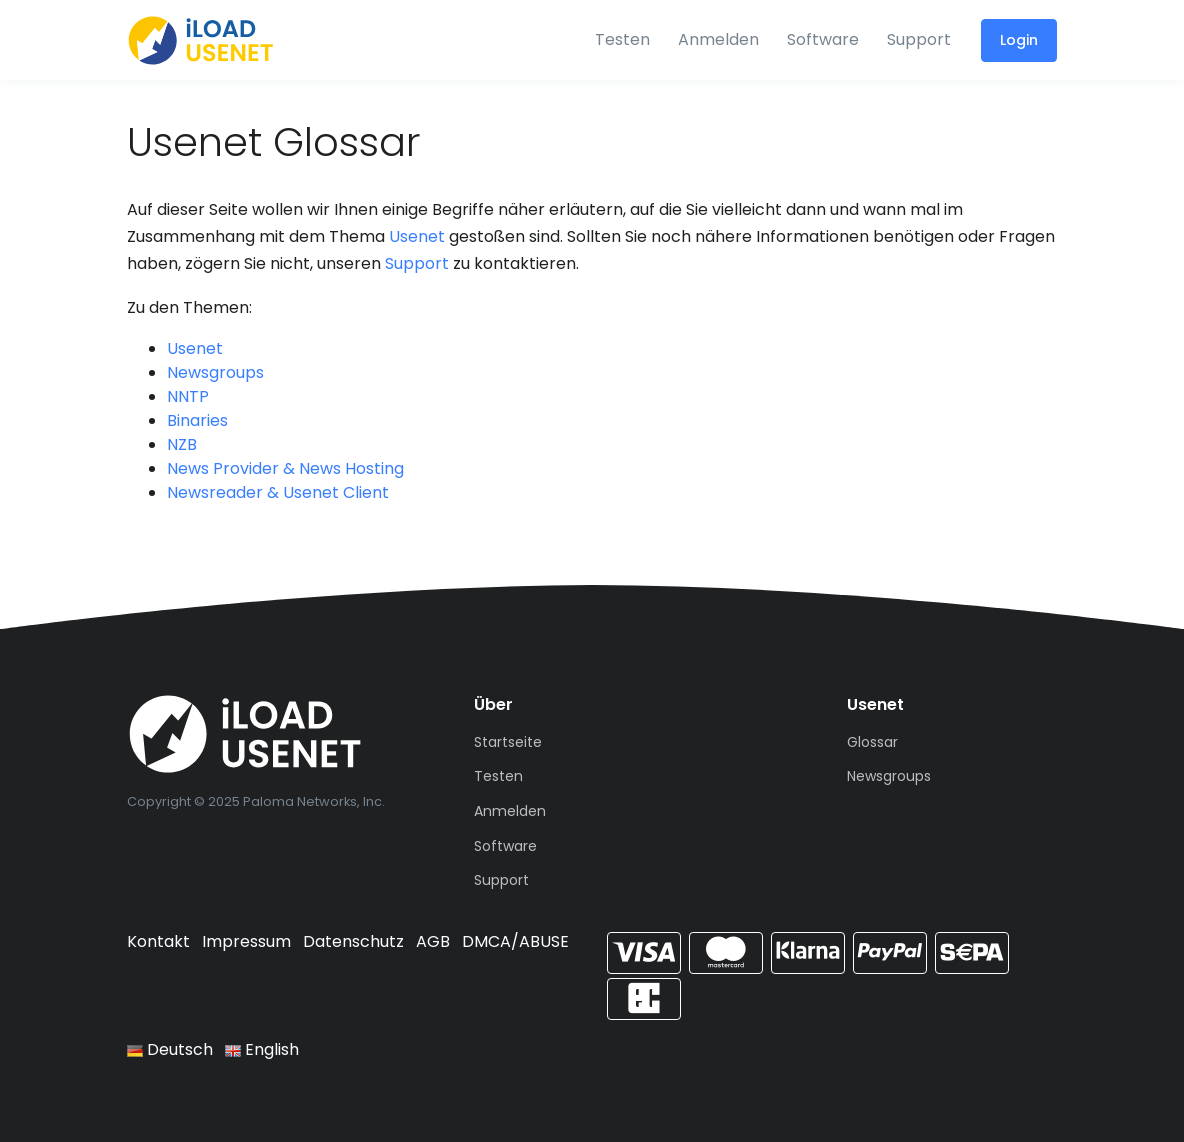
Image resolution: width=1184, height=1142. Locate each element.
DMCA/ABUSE (515, 941)
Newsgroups (215, 372)
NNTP (188, 396)
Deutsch (170, 1049)
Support (919, 39)
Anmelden (718, 39)
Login (1019, 40)
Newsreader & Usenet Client (278, 492)
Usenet (417, 236)
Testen (622, 39)
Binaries (197, 420)
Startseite (508, 742)
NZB (182, 444)
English (262, 1049)
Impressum (246, 941)
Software (823, 39)
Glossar (872, 742)
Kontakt (158, 941)
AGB (433, 941)
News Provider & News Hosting (285, 468)
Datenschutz (353, 941)
